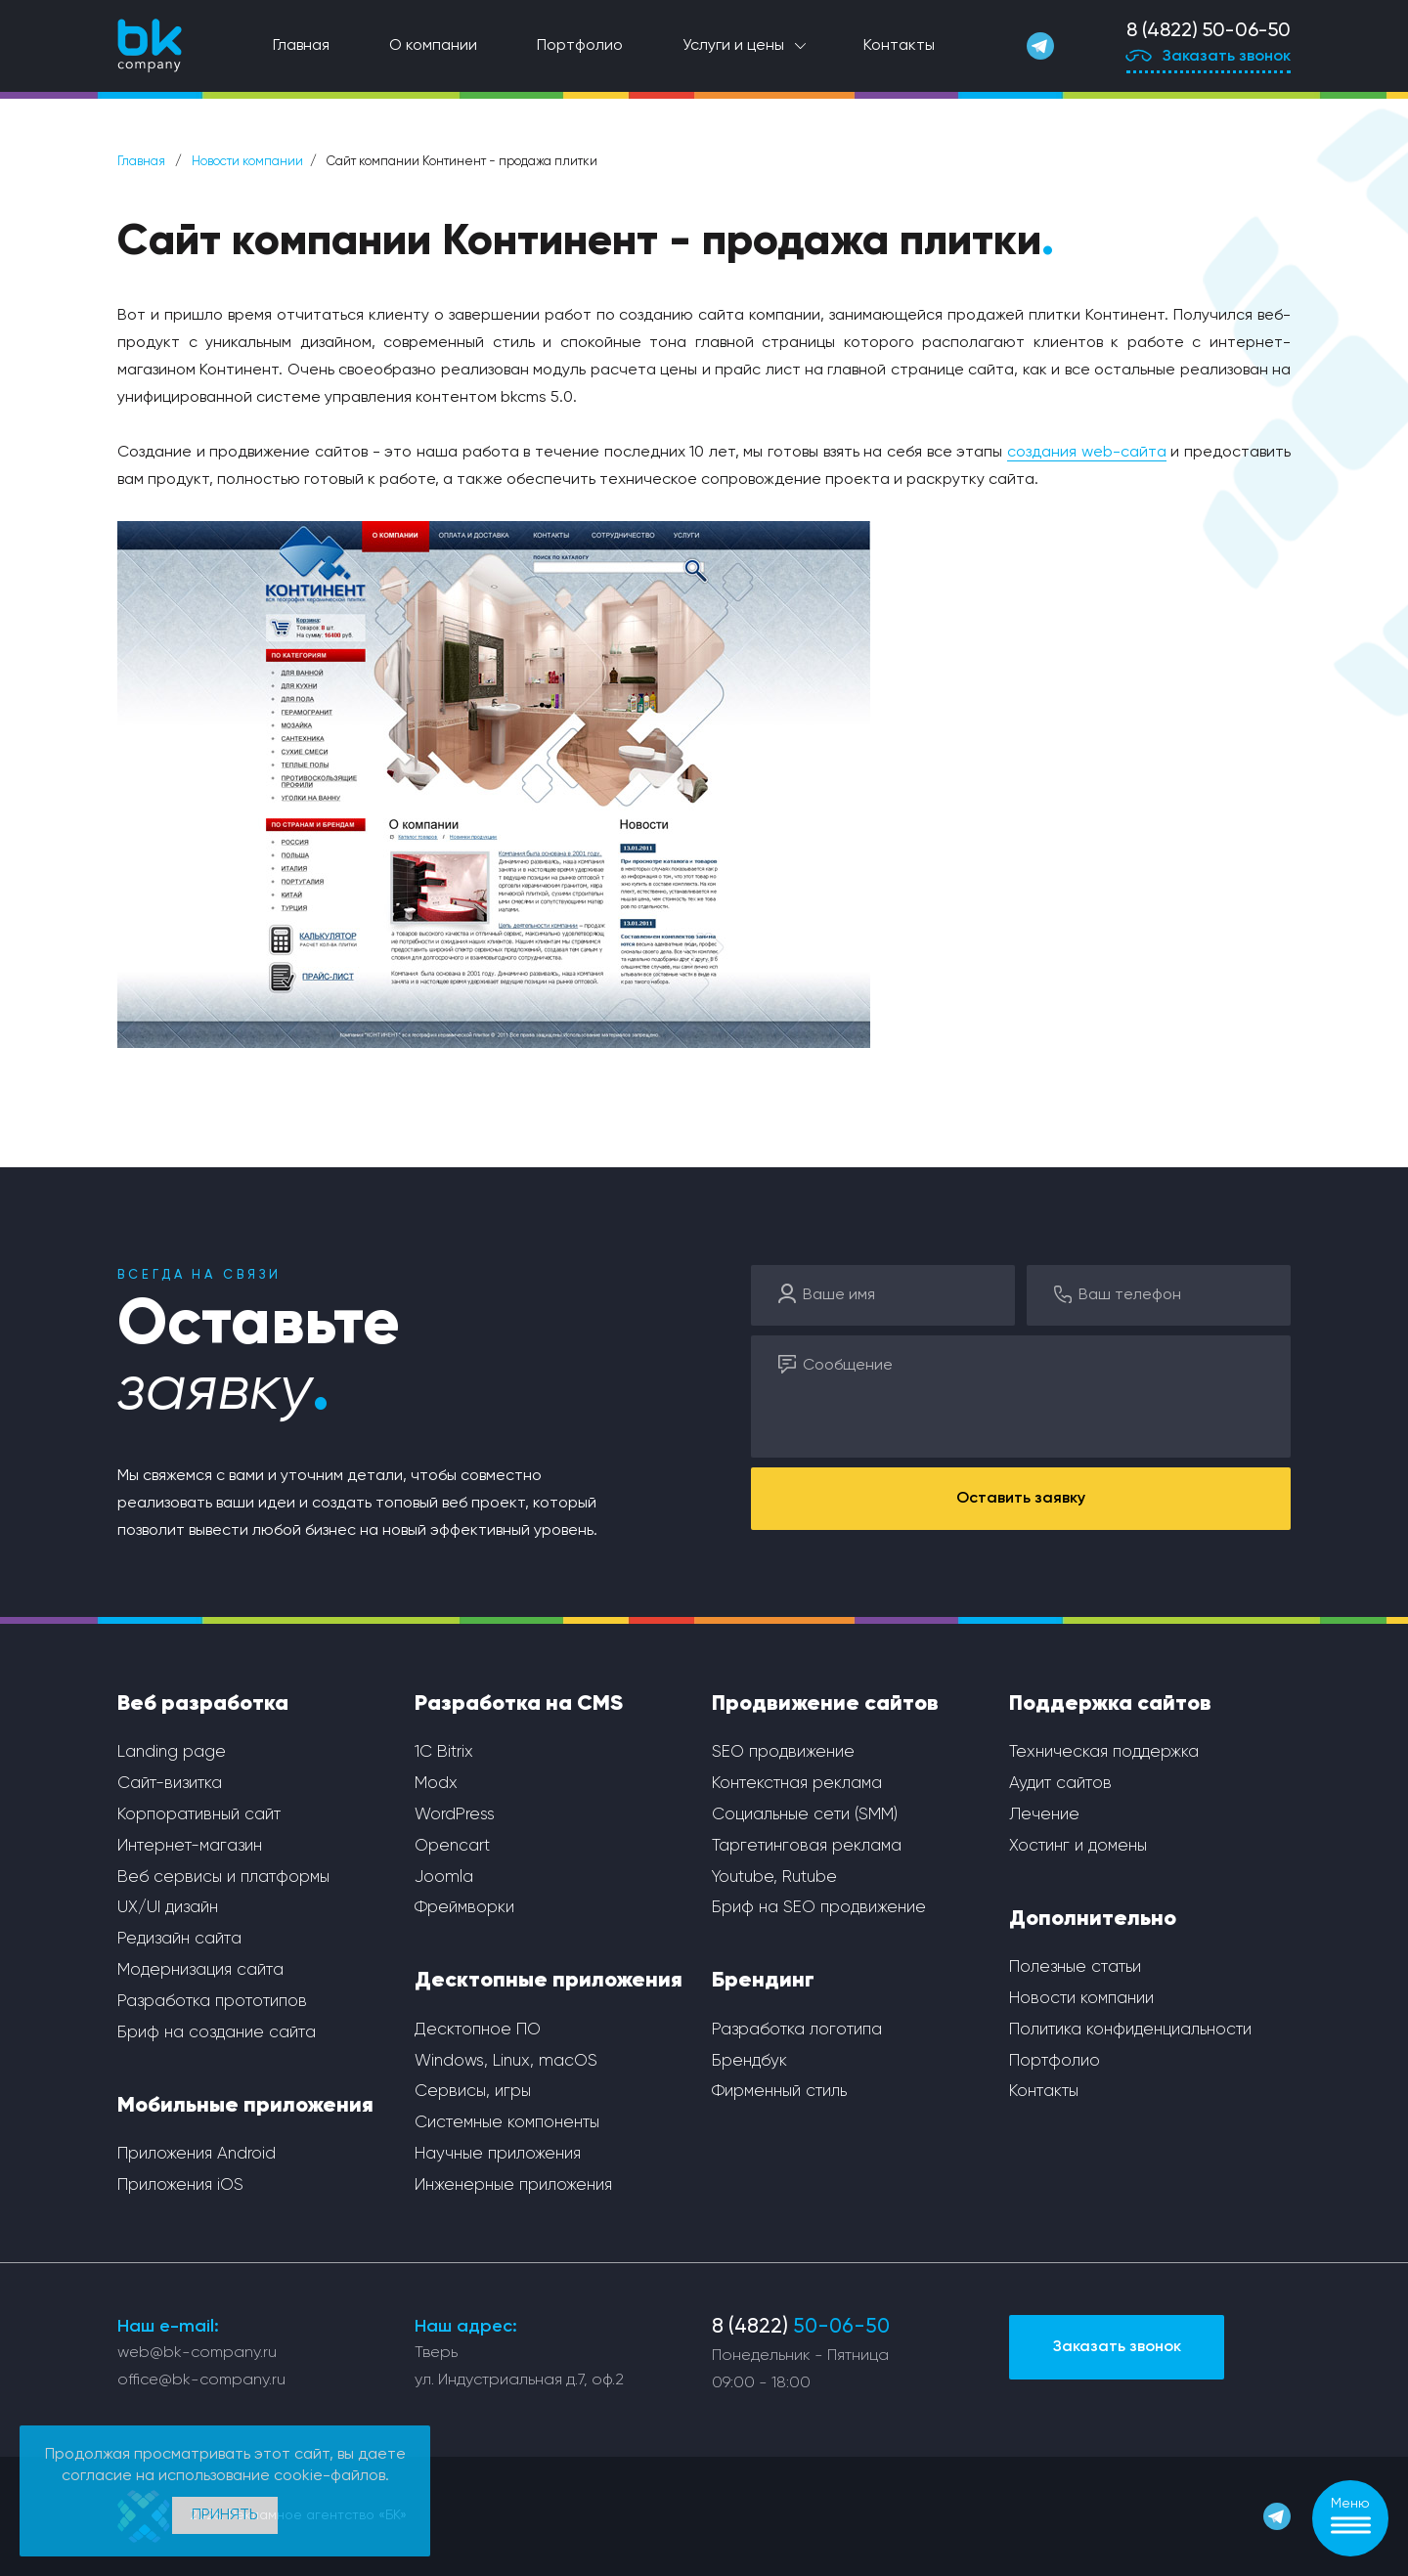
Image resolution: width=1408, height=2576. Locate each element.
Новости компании (247, 161)
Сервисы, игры (473, 2091)
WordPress (455, 1815)
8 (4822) (801, 2327)
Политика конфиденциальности (1130, 2030)
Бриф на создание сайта (216, 2033)
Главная (301, 46)
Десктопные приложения (548, 1980)
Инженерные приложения (513, 2185)
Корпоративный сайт (199, 1815)
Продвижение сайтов (825, 1704)
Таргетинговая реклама (807, 1846)
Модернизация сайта (200, 1970)
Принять (225, 2515)
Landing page (171, 1752)
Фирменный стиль (779, 2091)
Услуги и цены (733, 46)
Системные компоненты (507, 2123)
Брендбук (749, 2061)
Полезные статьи (1075, 1967)
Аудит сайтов (1060, 1783)
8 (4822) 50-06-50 (1208, 31)
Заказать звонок (1208, 58)
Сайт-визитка (169, 1783)
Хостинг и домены (1078, 1846)
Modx (436, 1783)
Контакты (899, 46)
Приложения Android (196, 2154)
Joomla (444, 1877)
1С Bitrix (444, 1752)
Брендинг (763, 1980)
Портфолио (580, 46)
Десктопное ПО (478, 2030)
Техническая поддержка (1104, 1752)
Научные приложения (498, 2154)
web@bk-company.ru (197, 2353)
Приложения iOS (180, 2185)
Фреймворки (464, 1907)
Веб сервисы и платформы (223, 1877)
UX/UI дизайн (167, 1907)
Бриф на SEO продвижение (819, 1907)
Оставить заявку (1020, 1498)
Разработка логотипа (797, 2030)
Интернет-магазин (189, 1846)
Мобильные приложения (245, 2106)
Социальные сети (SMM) (805, 1815)
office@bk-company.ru (201, 2380)
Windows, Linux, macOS (506, 2061)
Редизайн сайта (179, 1939)
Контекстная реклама (797, 1783)
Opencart (452, 1846)
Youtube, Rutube (774, 1877)
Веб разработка (202, 1704)
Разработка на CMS (519, 1704)
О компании (433, 46)
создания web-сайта (1086, 452)
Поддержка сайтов (1110, 1704)
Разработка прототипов (212, 2001)
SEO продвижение (783, 1752)
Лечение (1044, 1815)
